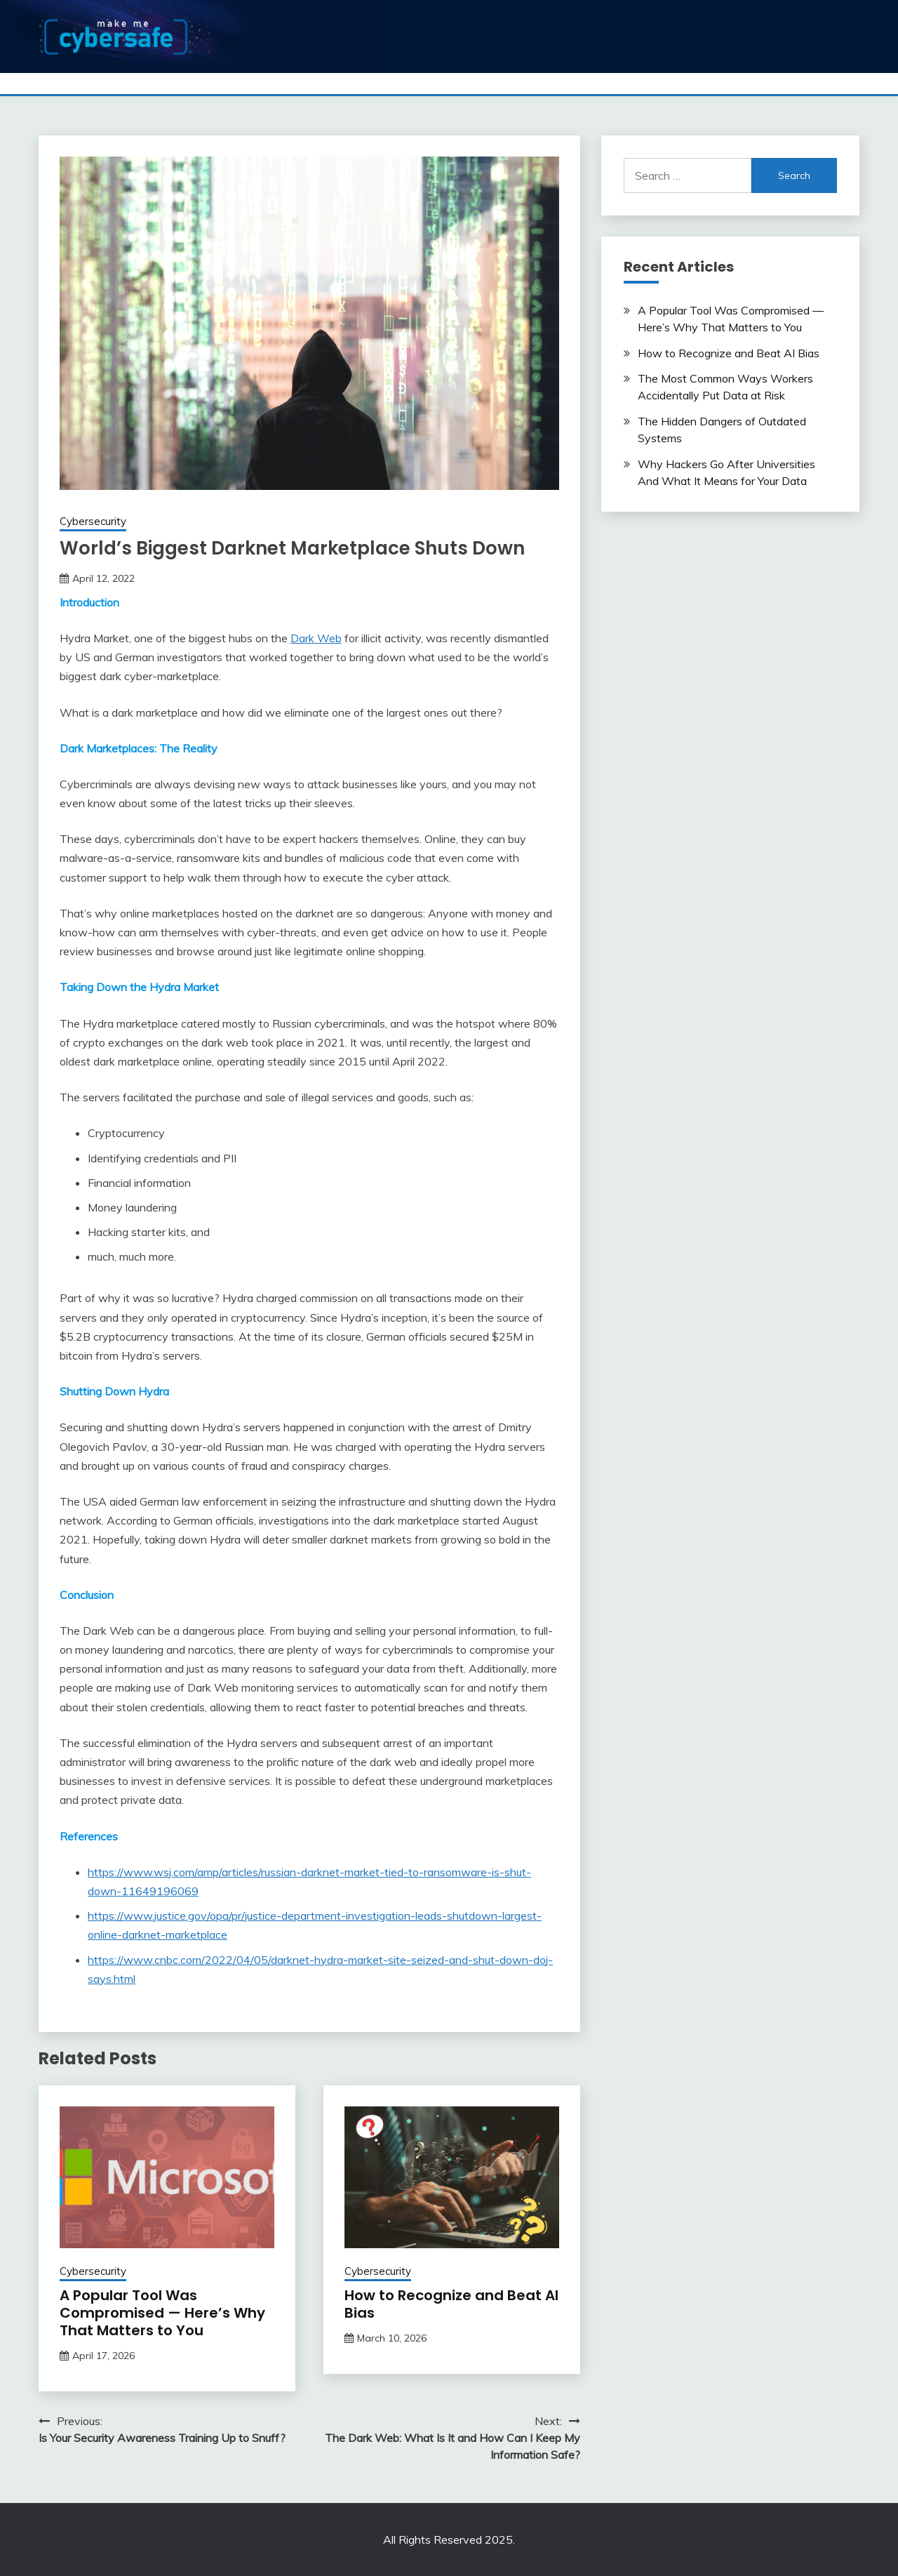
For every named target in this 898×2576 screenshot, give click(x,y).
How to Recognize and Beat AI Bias (451, 2304)
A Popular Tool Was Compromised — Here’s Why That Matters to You (162, 2312)
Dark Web (316, 638)
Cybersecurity (93, 521)
